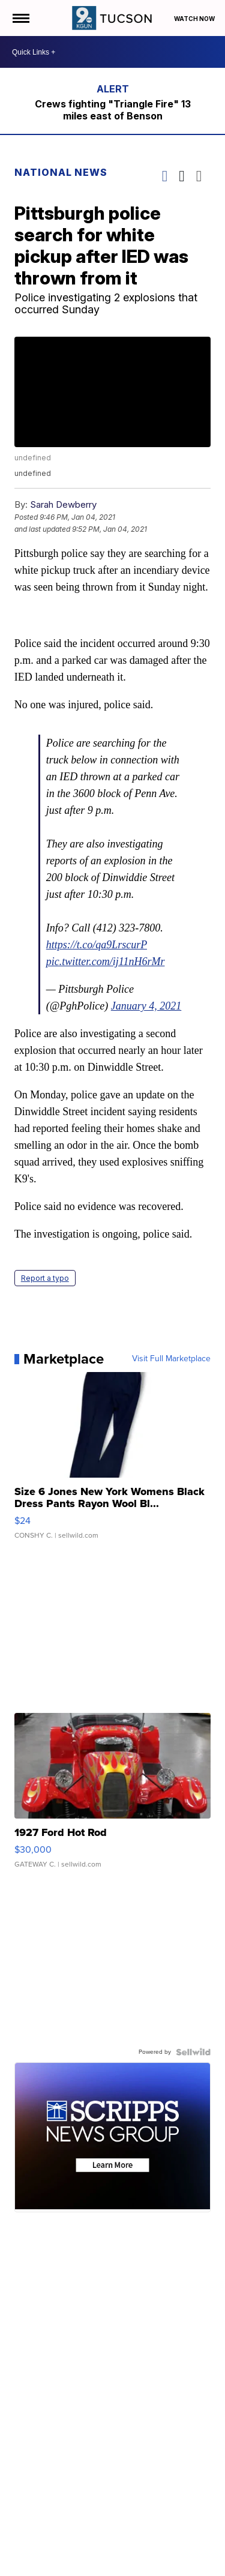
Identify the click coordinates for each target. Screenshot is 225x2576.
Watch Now (195, 18)
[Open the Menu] (20, 18)
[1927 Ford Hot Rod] (112, 1796)
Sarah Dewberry (63, 504)
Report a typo (45, 1278)
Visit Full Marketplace (171, 1359)
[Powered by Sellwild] (193, 2052)
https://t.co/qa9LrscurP (96, 945)
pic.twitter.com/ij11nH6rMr (105, 961)
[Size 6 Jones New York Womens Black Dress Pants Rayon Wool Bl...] (112, 1461)
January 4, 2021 (146, 1006)
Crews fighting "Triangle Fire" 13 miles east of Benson (113, 110)
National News (60, 172)
